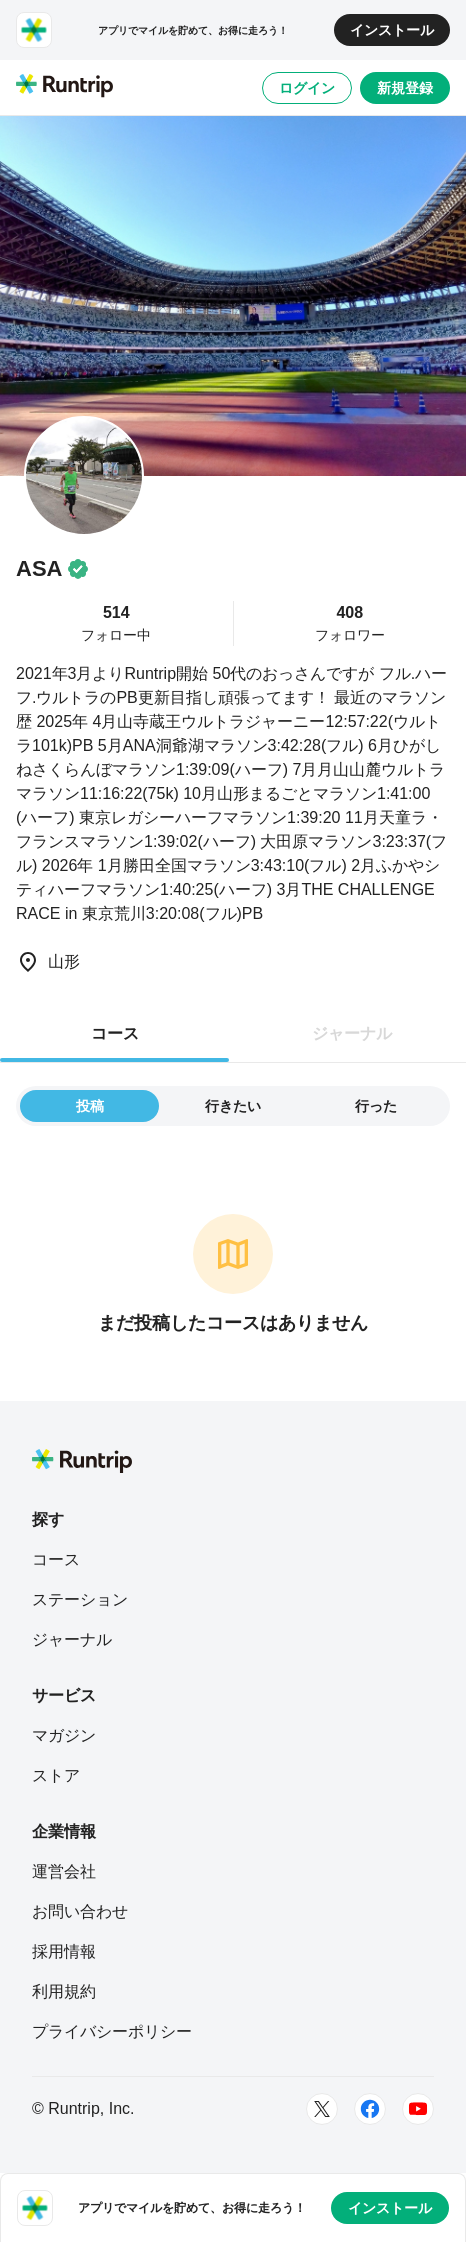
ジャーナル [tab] (352, 1033)
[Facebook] (370, 2109)
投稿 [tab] (90, 1106)
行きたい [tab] (233, 1106)
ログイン (307, 88)
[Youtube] (418, 2109)
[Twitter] (322, 2109)
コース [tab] (115, 1033)
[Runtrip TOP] (64, 87)
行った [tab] (376, 1106)
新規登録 (405, 88)
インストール (392, 30)
